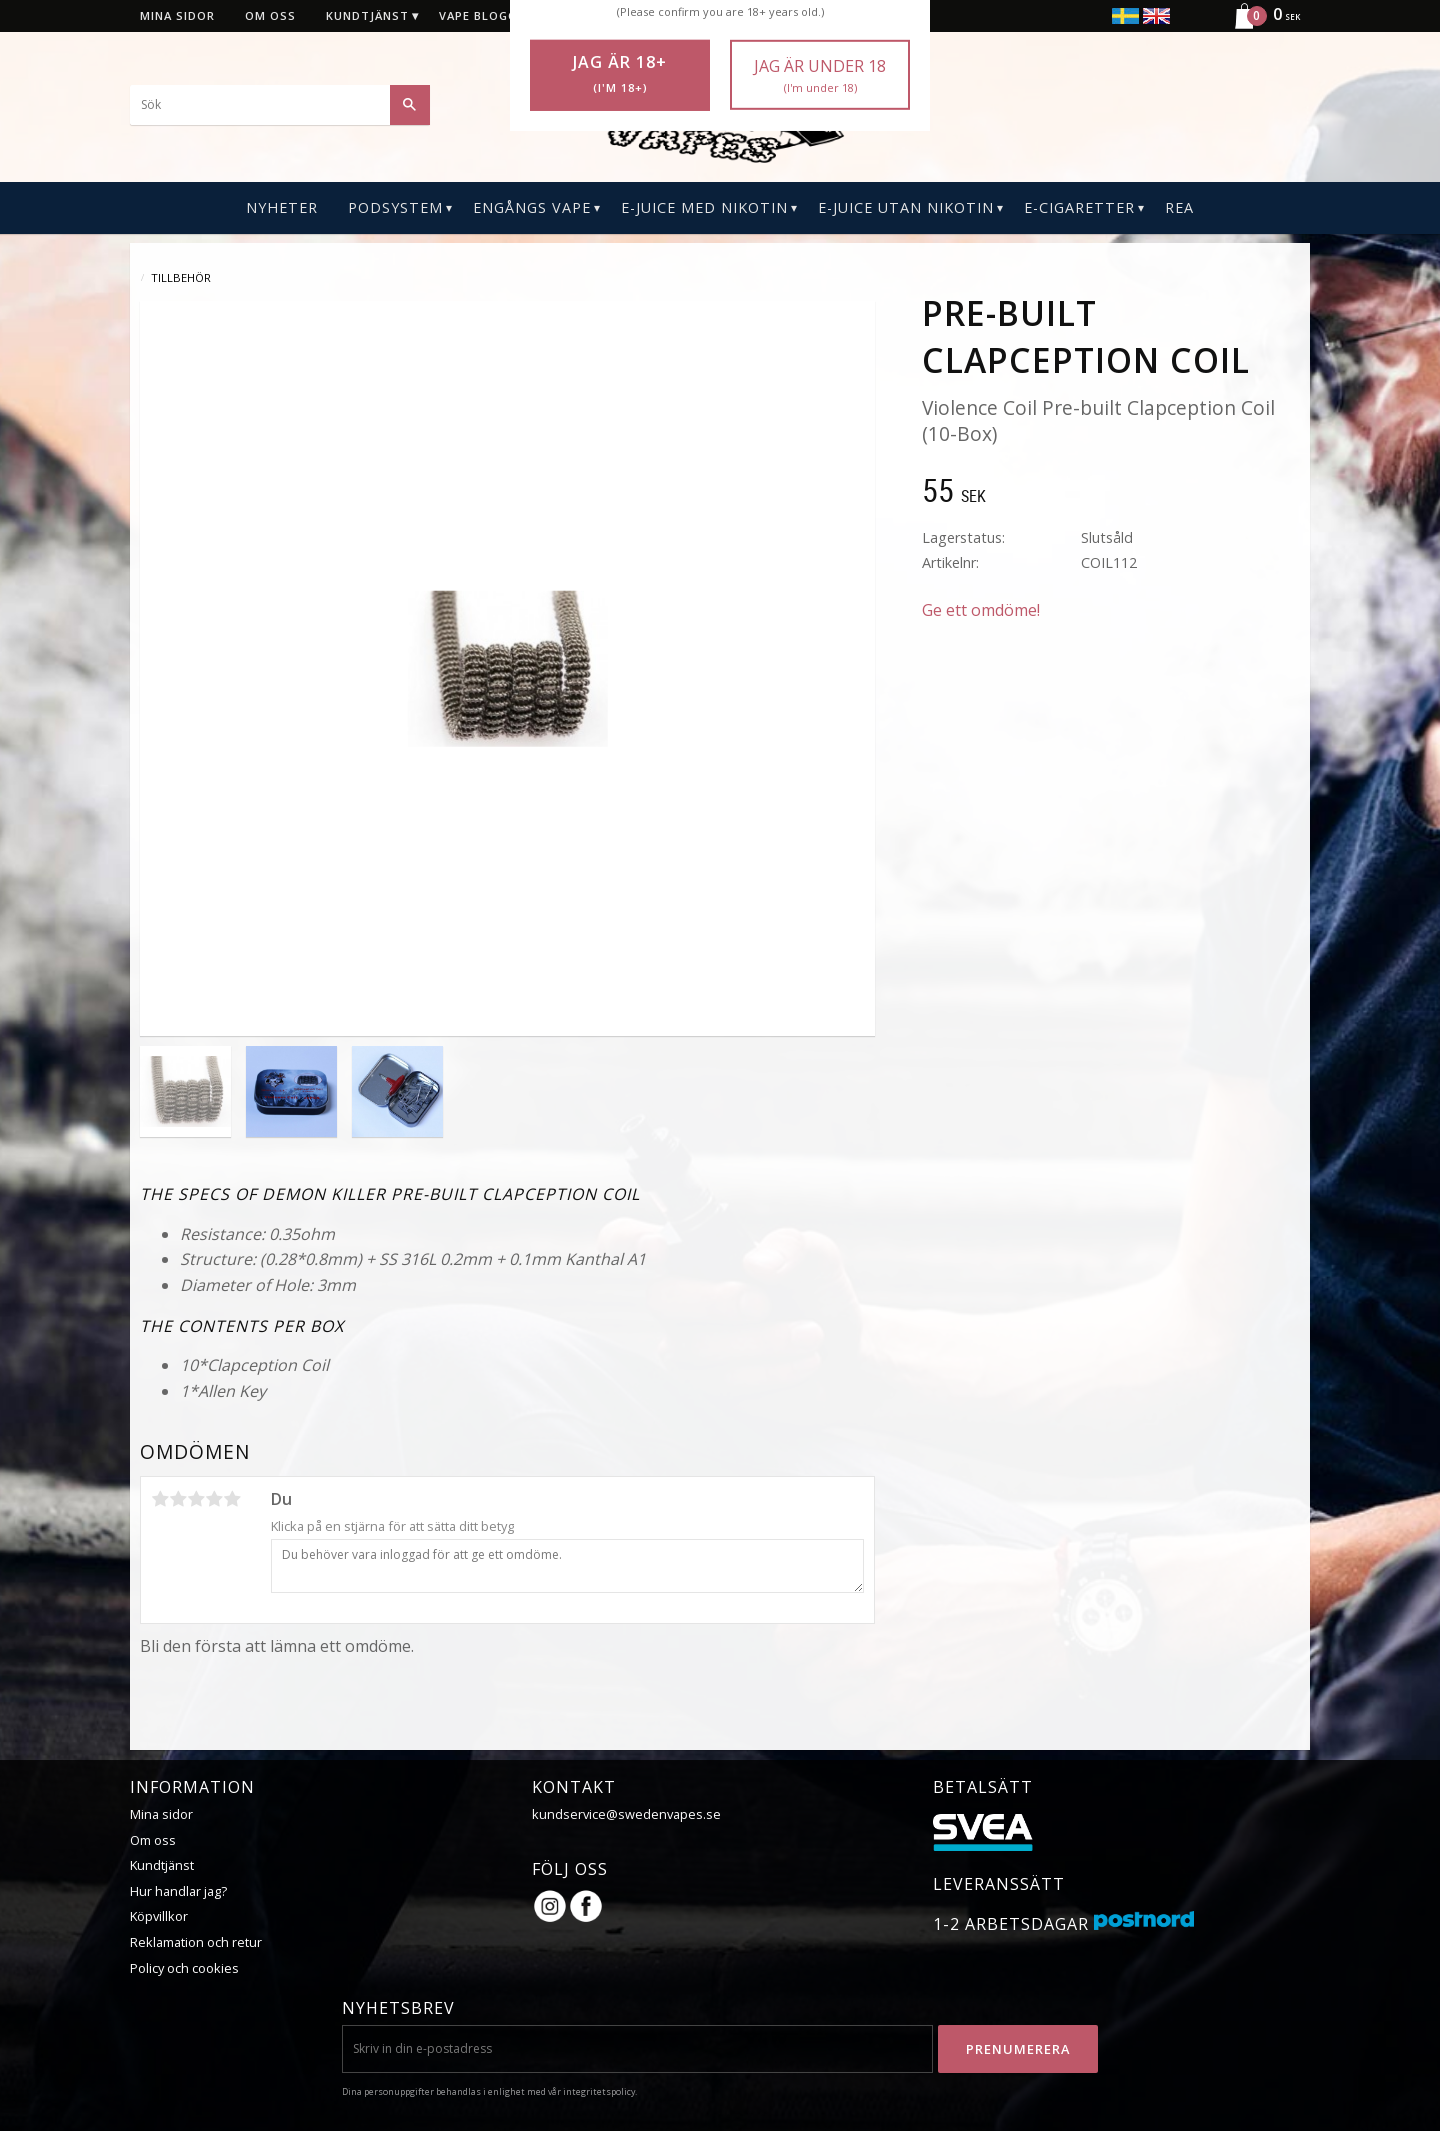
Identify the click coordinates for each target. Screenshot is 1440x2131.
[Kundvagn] (1259, 26)
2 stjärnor (178, 1499)
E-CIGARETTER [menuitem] (1079, 207)
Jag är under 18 (820, 75)
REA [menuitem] (1179, 207)
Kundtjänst (162, 1865)
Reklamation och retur (196, 1942)
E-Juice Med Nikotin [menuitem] (704, 207)
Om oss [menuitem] (270, 15)
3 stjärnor (196, 1499)
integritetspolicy (599, 2091)
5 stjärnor (232, 1499)
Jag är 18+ (620, 74)
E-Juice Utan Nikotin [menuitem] (906, 207)
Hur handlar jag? (178, 1891)
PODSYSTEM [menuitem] (395, 207)
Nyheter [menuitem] (282, 207)
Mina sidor (161, 1814)
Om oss (153, 1840)
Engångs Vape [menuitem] (532, 207)
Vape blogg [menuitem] (478, 15)
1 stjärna (160, 1499)
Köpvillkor (159, 1916)
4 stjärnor (214, 1499)
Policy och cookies (184, 1968)
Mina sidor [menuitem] (177, 15)
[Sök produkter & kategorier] (280, 105)
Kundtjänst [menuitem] (367, 15)
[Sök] (410, 105)
